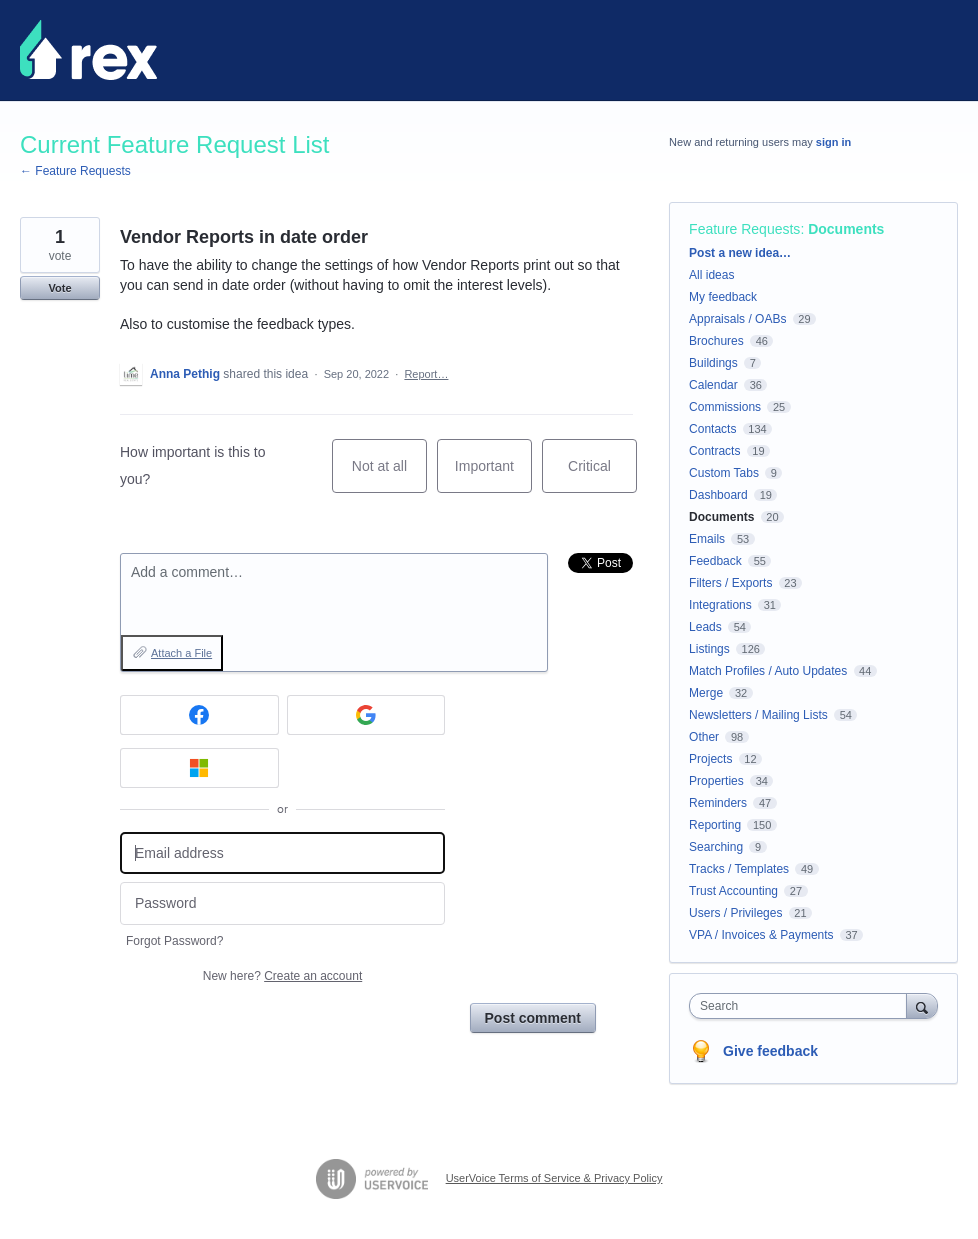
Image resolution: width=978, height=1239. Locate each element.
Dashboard (718, 495)
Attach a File (181, 653)
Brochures (716, 341)
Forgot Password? (174, 941)
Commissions (725, 407)
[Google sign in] (366, 715)
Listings (709, 649)
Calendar (713, 385)
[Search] (922, 1005)
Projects (710, 759)
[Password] (282, 903)
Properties (716, 781)
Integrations (720, 605)
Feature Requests (744, 229)
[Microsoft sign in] (199, 768)
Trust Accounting (733, 891)
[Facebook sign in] (199, 715)
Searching (716, 847)
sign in (833, 142)
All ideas (711, 275)
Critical (602, 475)
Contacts (712, 429)
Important (493, 475)
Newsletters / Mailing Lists (758, 715)
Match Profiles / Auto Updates (768, 671)
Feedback (715, 561)
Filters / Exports (730, 583)
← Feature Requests (75, 171)
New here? (282, 976)
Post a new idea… (740, 253)
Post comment (533, 1018)
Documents (846, 229)
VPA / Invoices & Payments (761, 935)
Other (704, 737)
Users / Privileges (735, 913)
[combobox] (802, 1006)
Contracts (714, 451)
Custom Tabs (724, 473)
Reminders (718, 803)
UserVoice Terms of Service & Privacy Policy (554, 1178)
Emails (707, 539)
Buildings (713, 363)
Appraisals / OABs (737, 319)
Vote (59, 288)
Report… (426, 374)
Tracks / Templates (739, 869)
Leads (705, 627)
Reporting (715, 825)
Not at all (389, 475)
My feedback (723, 297)
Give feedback (770, 1051)
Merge (706, 693)
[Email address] (282, 853)
